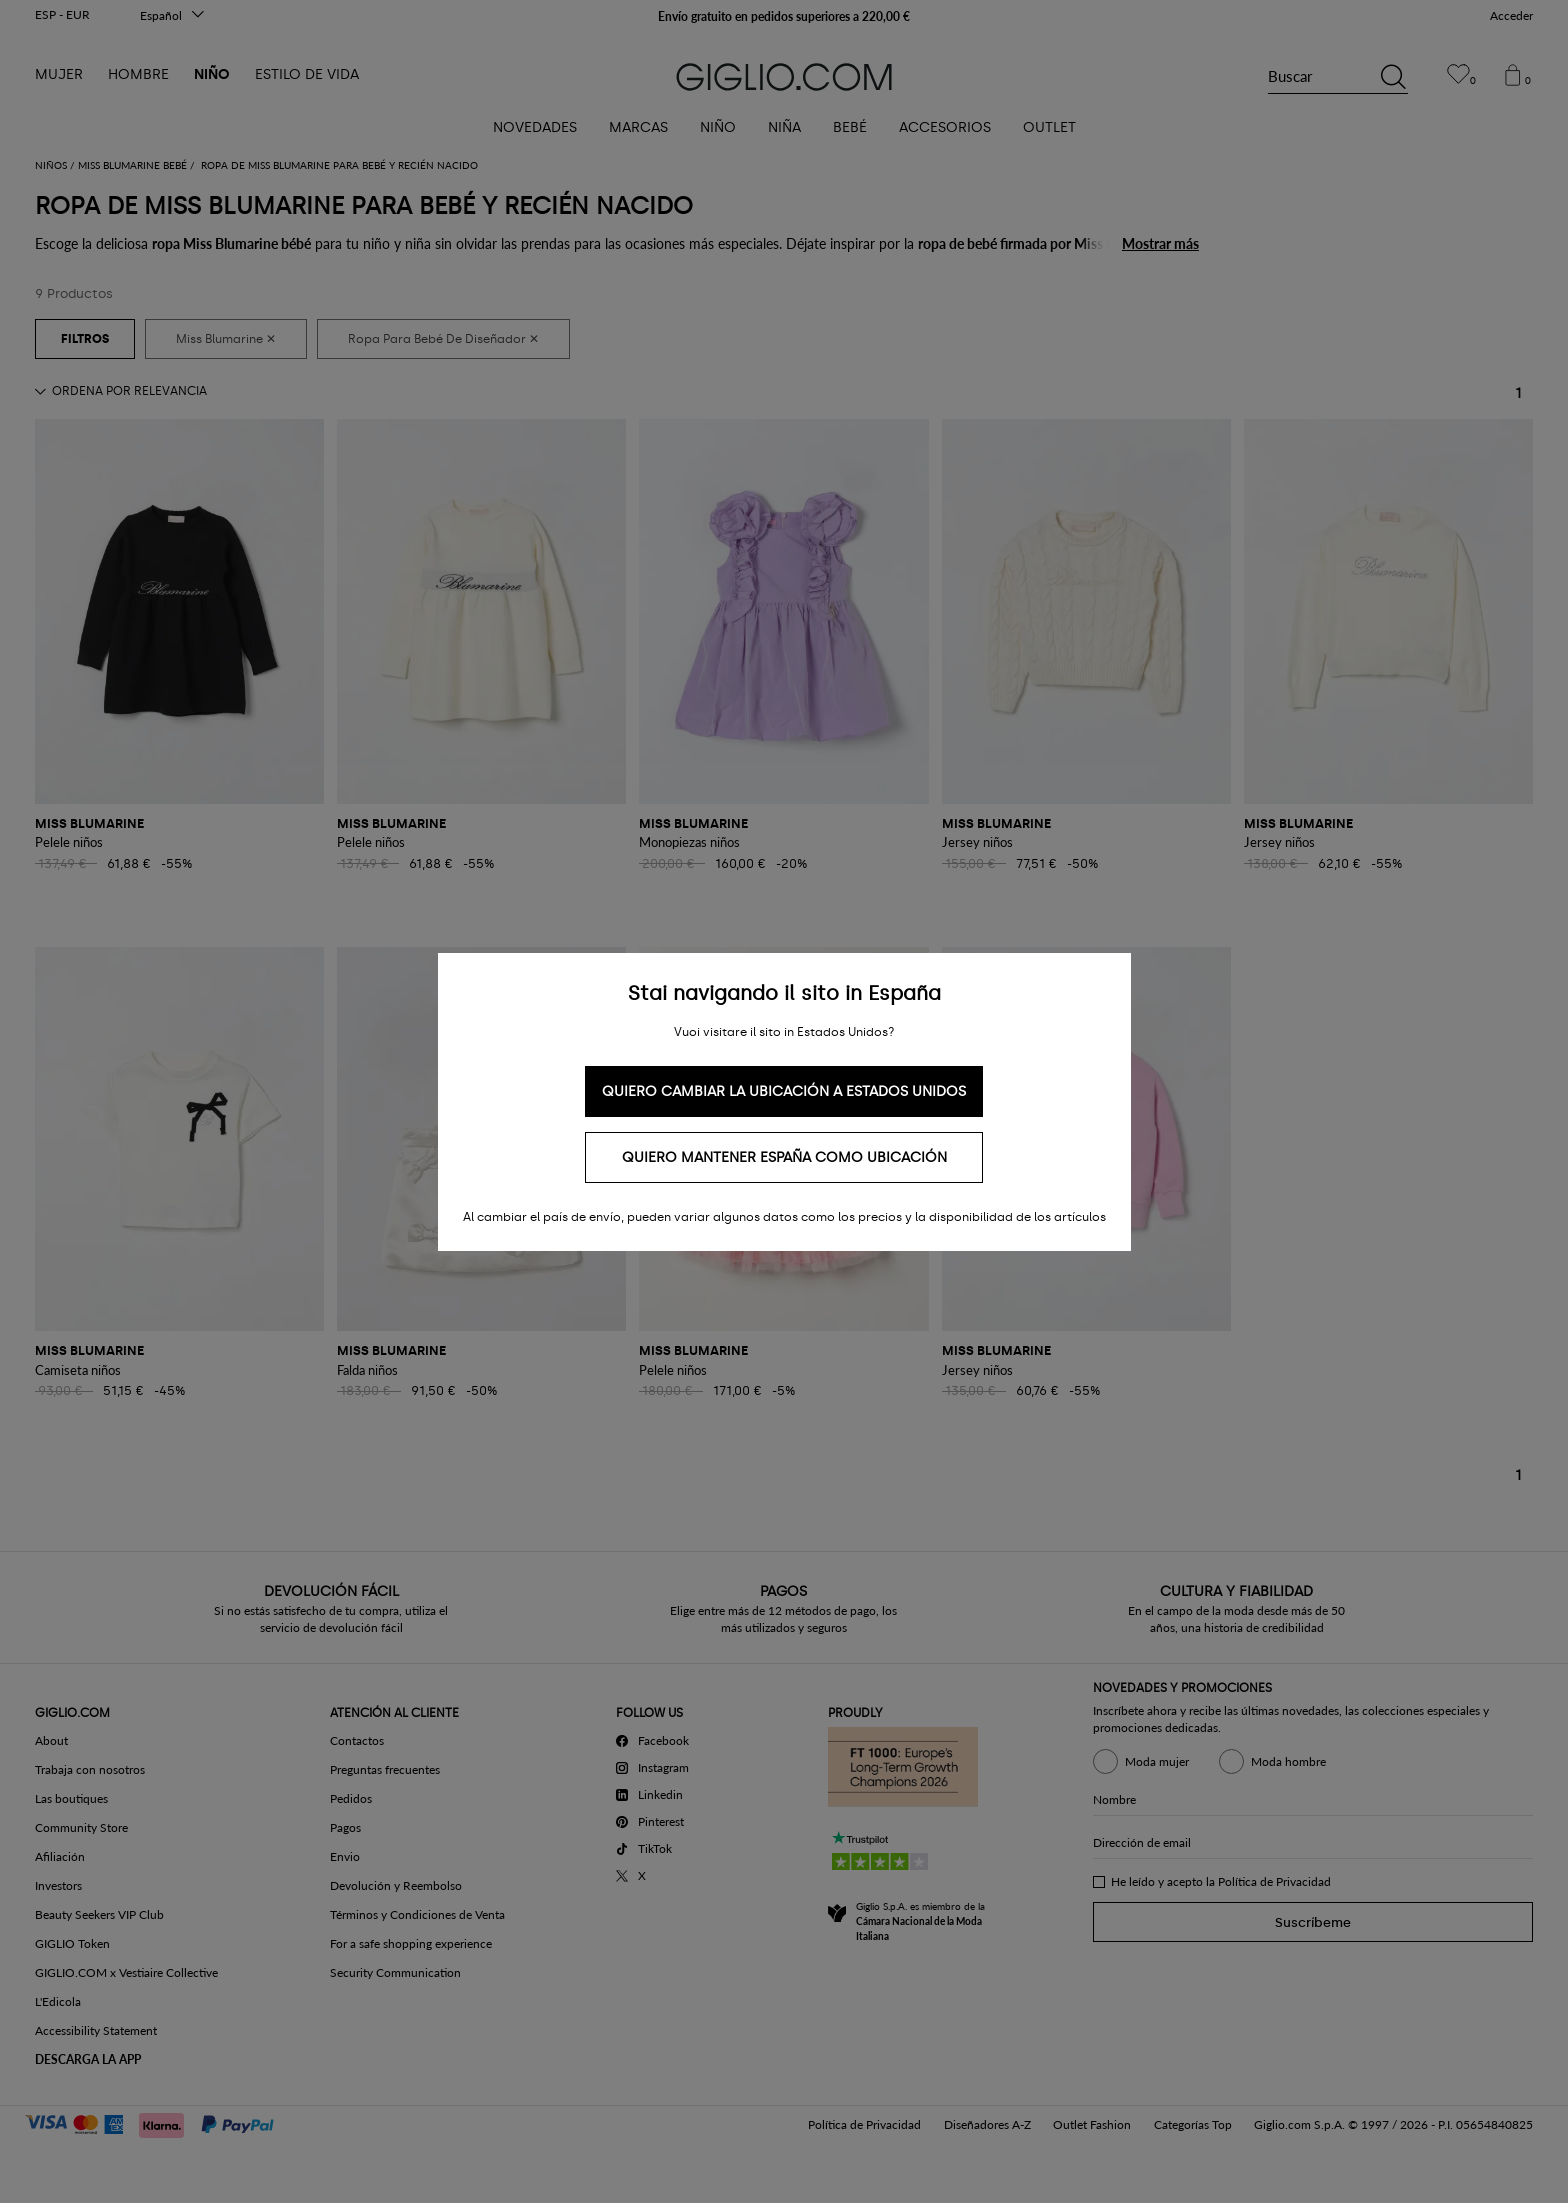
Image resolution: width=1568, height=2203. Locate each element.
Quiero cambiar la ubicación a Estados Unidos (784, 1091)
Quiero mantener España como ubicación (784, 1157)
